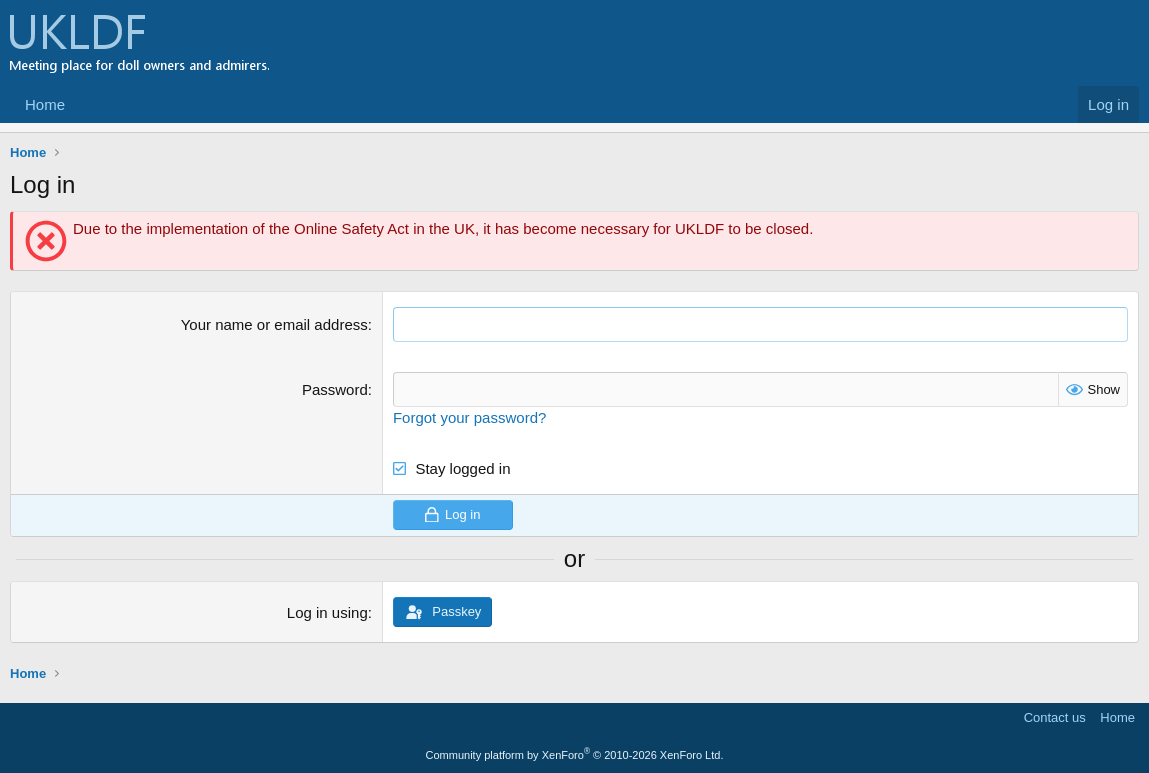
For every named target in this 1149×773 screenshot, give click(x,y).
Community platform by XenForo (575, 755)
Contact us (1055, 717)
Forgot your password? (469, 417)
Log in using (327, 612)
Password (335, 389)
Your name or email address (274, 324)
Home (45, 104)
